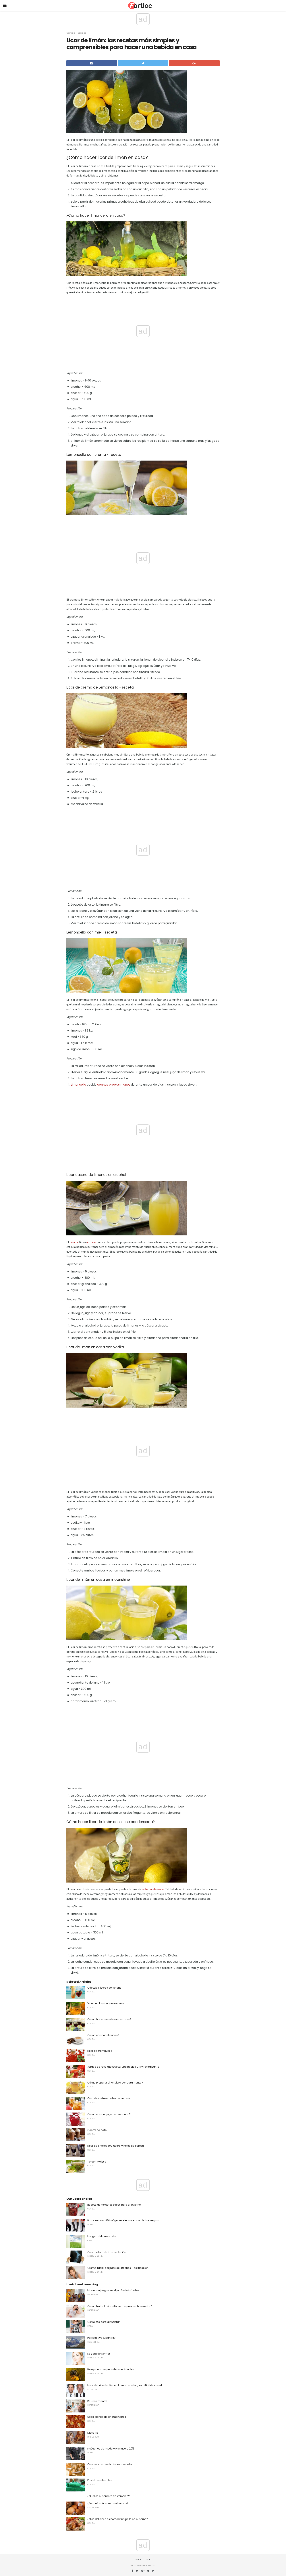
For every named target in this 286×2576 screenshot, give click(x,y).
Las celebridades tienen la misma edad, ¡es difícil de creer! (124, 2385)
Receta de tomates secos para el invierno (114, 2205)
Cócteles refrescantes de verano (108, 2098)
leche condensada (153, 1889)
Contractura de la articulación (106, 2252)
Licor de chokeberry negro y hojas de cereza (115, 2146)
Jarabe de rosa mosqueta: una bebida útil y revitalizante (123, 2067)
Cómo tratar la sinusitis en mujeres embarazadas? (119, 2306)
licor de (74, 1242)
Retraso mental (97, 2401)
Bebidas (82, 32)
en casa (91, 1242)
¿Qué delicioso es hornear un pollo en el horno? (117, 2519)
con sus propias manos (113, 1084)
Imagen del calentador (102, 2236)
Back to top (143, 2559)
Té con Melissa (96, 2161)
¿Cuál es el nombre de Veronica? (108, 2496)
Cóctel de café (97, 2130)
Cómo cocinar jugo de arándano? (109, 2114)
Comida (70, 32)
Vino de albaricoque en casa (105, 2003)
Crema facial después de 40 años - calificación (117, 2268)
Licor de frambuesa (99, 2051)
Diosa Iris (92, 2433)
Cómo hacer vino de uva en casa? (109, 2019)
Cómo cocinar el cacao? (103, 2035)
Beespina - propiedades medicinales (110, 2369)
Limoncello (78, 1084)
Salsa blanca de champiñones (106, 2417)
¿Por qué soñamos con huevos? (107, 2503)
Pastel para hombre (100, 2480)
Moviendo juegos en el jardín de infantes (113, 2290)
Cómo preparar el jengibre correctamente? (115, 2082)
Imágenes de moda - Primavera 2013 (110, 2448)
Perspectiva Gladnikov (101, 2338)
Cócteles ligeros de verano (104, 1988)
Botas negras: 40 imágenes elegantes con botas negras (123, 2220)
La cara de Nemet (98, 2353)
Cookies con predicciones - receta (109, 2464)
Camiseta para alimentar (103, 2322)
